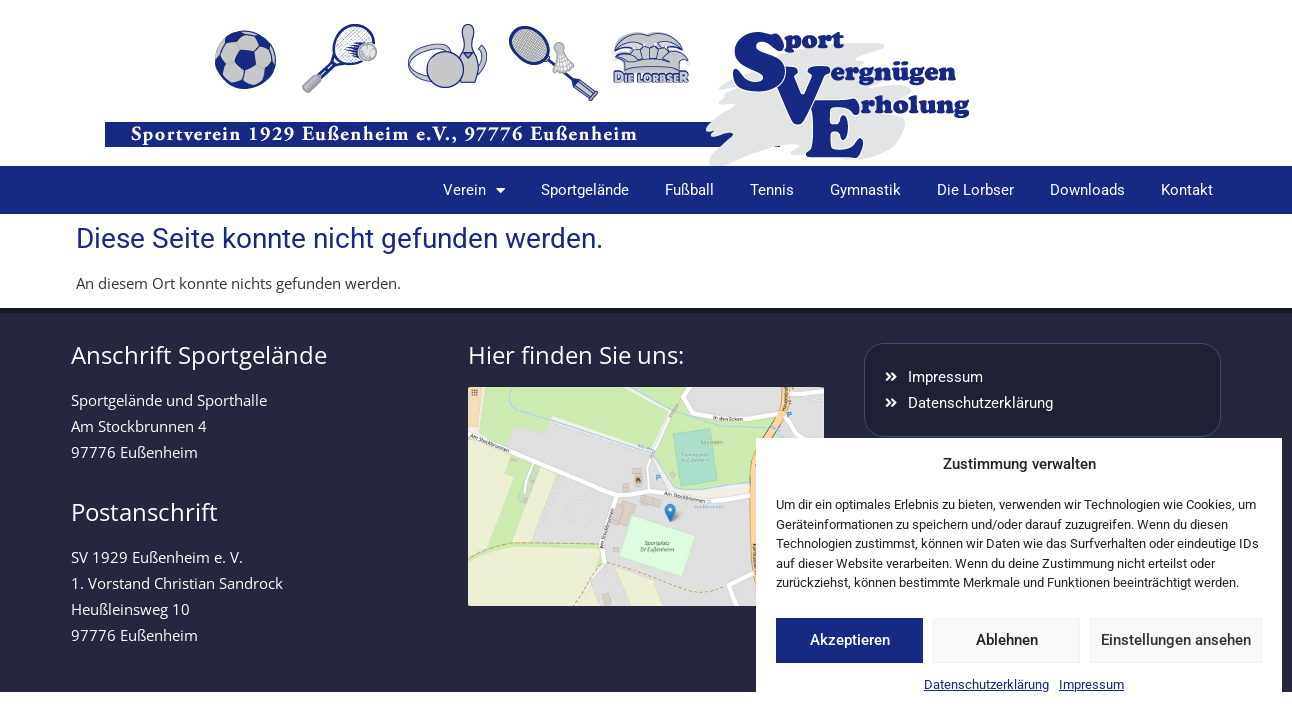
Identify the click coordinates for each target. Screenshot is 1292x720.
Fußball (689, 190)
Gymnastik (865, 190)
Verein (474, 190)
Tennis (772, 190)
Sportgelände (585, 190)
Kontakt (1187, 190)
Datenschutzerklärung (986, 684)
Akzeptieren (850, 640)
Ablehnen (1007, 640)
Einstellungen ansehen (1176, 640)
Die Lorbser (975, 190)
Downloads (1087, 190)
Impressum (1091, 684)
